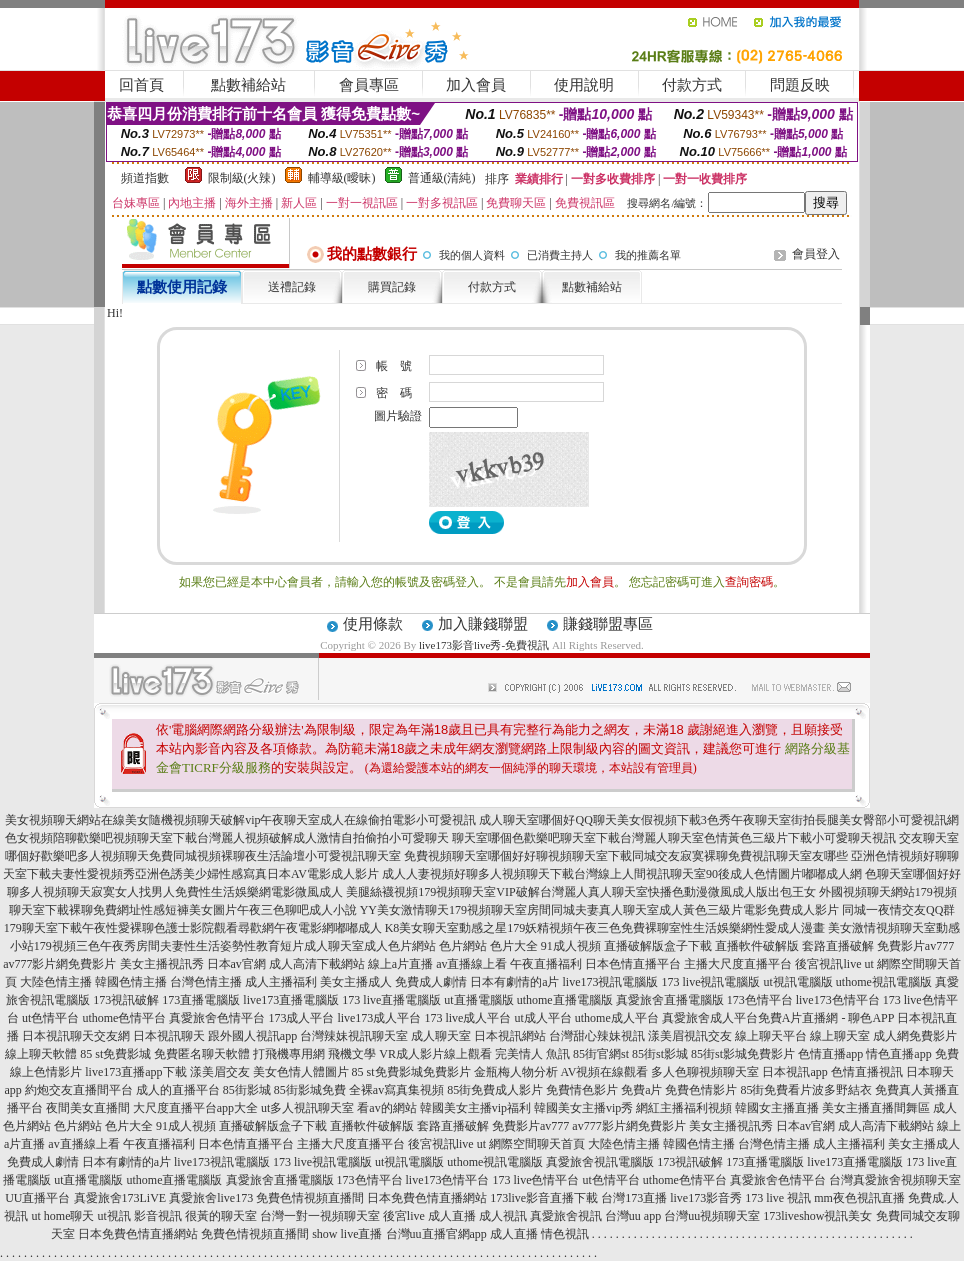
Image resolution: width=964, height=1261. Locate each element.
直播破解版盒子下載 (658, 946)
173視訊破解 (126, 1000)
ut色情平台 (50, 1018)
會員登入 (816, 254)
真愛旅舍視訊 (566, 1216)
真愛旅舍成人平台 (710, 1018)
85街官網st (601, 1054)
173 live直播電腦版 (391, 1000)
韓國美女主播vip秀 (583, 1108)
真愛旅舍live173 (211, 1198)
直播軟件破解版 (757, 946)
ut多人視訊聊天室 (307, 1108)
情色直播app (898, 1054)
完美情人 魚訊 (532, 1054)
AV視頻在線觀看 (605, 1072)
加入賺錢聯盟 (483, 624)
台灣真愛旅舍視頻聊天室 (895, 1180)
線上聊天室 (840, 1036)
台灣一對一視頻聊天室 (320, 1216)
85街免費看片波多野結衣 (806, 1090)
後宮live (404, 1216)
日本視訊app (794, 1072)
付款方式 (692, 85)
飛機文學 (352, 1054)
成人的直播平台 (178, 1090)
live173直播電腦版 (291, 1000)
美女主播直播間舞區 (876, 1108)
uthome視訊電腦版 (884, 982)
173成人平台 (301, 1018)
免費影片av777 (915, 946)
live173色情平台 (838, 1000)
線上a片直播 (400, 964)
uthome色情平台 (124, 1018)
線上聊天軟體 (41, 1054)
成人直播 (452, 1216)
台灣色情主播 (206, 982)
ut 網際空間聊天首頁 (531, 1144)
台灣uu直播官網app (436, 1234)
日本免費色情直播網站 (427, 1198)
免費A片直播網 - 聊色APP (826, 1018)
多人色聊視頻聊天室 (705, 1072)
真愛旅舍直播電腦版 (670, 1000)
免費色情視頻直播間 (310, 1198)
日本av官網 (236, 964)
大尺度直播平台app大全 (195, 1108)
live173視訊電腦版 (610, 982)
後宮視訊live (828, 964)
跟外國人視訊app (252, 1036)
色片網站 (463, 946)
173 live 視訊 (778, 1198)
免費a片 (641, 1090)
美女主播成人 (356, 982)
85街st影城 (660, 1054)
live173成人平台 (379, 1018)
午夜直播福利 (546, 964)
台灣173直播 (634, 1198)
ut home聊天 (62, 1216)
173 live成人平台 (467, 1018)
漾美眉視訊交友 (690, 1036)
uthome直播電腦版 (565, 1000)
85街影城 (247, 1090)
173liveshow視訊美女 (817, 1216)
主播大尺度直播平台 (738, 964)
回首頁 (141, 85)
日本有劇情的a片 (514, 982)
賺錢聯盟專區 (608, 624)
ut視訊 (113, 1216)
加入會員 (476, 85)
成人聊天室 (441, 1036)
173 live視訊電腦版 (710, 982)
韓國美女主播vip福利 (475, 1108)
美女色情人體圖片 (301, 1072)
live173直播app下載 (135, 1072)
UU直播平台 (37, 1198)
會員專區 (369, 85)
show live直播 (347, 1234)
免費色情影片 (701, 1090)
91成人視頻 (571, 946)
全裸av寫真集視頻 (396, 1090)
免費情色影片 (582, 1090)
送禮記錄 (292, 287)
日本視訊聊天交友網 (76, 1036)
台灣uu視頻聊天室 (712, 1216)
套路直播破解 (838, 946)
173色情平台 (760, 1000)
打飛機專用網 (289, 1054)
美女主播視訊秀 (162, 964)
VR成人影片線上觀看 (435, 1054)
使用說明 (584, 85)
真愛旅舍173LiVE (120, 1198)
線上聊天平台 (771, 1036)
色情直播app (830, 1054)
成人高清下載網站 (317, 964)
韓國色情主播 (131, 982)
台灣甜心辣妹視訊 (597, 1036)
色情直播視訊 (867, 1072)
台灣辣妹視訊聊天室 (354, 1036)
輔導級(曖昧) (342, 178)
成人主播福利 (281, 982)
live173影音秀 (706, 1198)
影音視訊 (158, 1216)
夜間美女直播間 (88, 1108)
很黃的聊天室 (221, 1216)
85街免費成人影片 (495, 1090)
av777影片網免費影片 (59, 964)
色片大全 (514, 946)
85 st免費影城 (115, 1054)
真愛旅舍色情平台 (217, 1018)
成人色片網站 (400, 946)
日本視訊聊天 (169, 1036)
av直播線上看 (471, 964)
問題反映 (800, 85)
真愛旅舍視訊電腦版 (600, 1162)
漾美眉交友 (220, 1072)
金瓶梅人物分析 (516, 1072)
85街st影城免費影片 (743, 1054)
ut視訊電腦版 (797, 982)
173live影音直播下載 (544, 1198)
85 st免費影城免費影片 (411, 1072)
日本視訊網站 (510, 1036)
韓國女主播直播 (777, 1108)
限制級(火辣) (242, 178)
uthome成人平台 (617, 1018)
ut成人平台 (542, 1018)
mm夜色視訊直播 (859, 1198)
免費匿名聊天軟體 (202, 1054)
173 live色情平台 (536, 1180)
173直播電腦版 (201, 1000)
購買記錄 (392, 287)
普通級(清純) (442, 178)
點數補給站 (248, 85)
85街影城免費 (310, 1090)
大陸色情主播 (56, 982)
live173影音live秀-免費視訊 (484, 645)
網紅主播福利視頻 (684, 1108)
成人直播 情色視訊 (539, 1234)
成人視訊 (503, 1216)
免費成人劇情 (431, 982)
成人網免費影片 (915, 1036)
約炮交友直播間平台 (79, 1090)
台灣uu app (633, 1216)
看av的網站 (386, 1108)
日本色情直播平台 (633, 964)
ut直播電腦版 (478, 1000)
